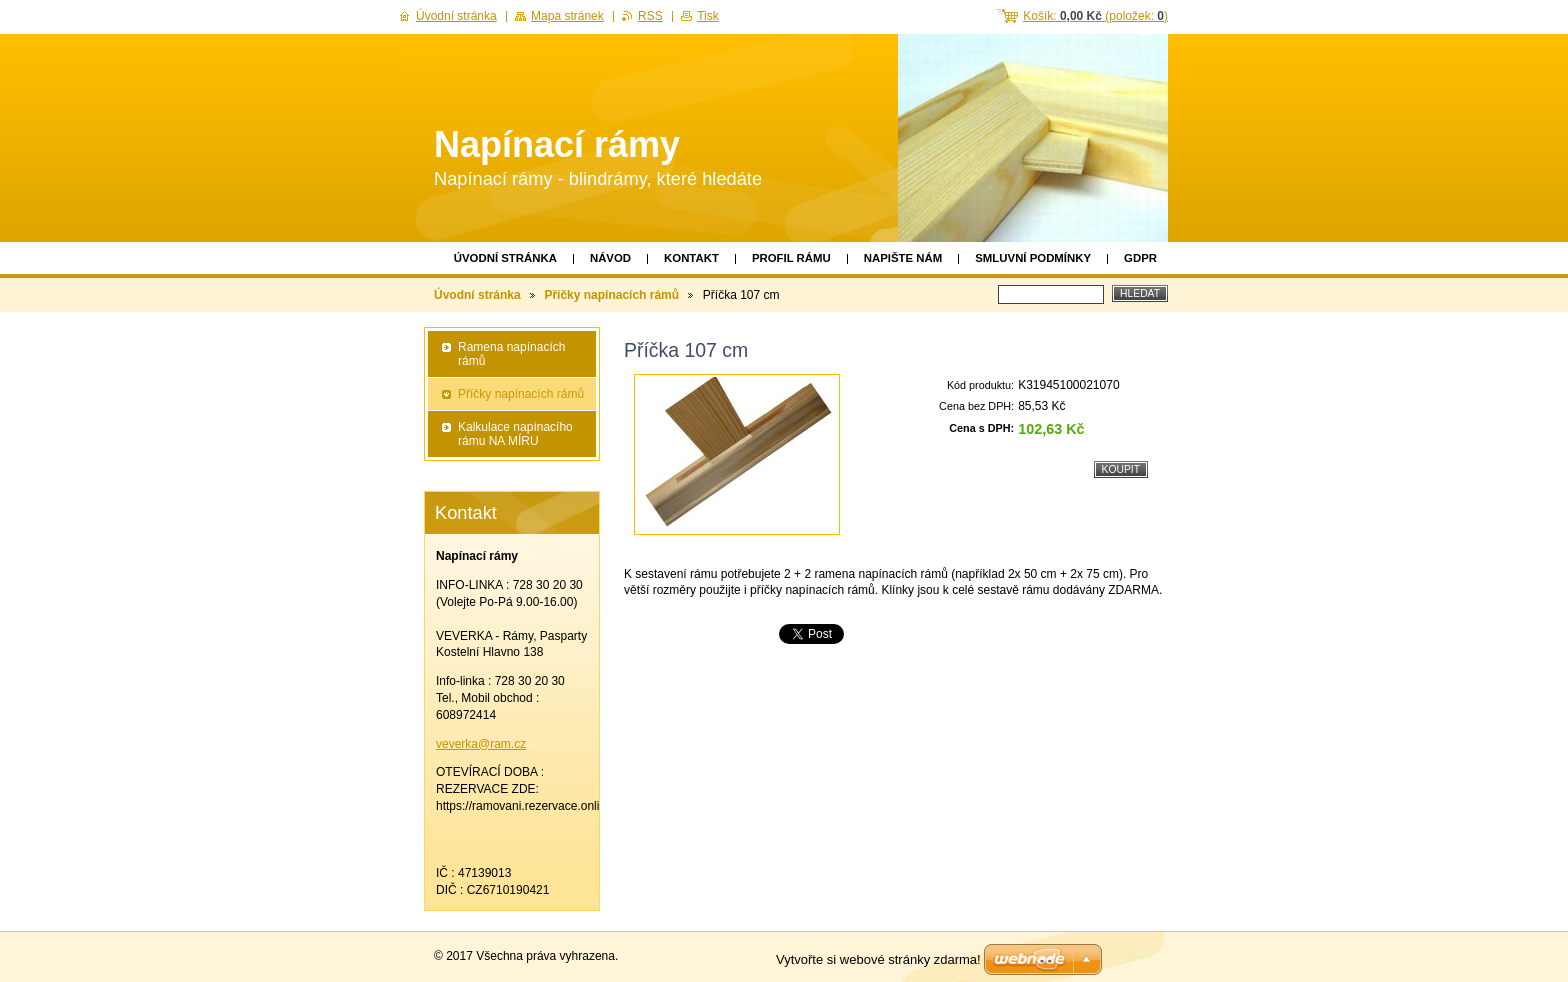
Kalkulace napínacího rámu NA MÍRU (515, 434)
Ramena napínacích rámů (511, 354)
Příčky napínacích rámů (611, 295)
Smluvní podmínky (1033, 258)
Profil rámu (791, 258)
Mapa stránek (567, 16)
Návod (610, 258)
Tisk (708, 16)
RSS (650, 16)
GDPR (1140, 258)
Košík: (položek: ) (1095, 16)
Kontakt (691, 258)
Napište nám (903, 258)
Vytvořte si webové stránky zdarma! (878, 959)
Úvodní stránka (505, 258)
